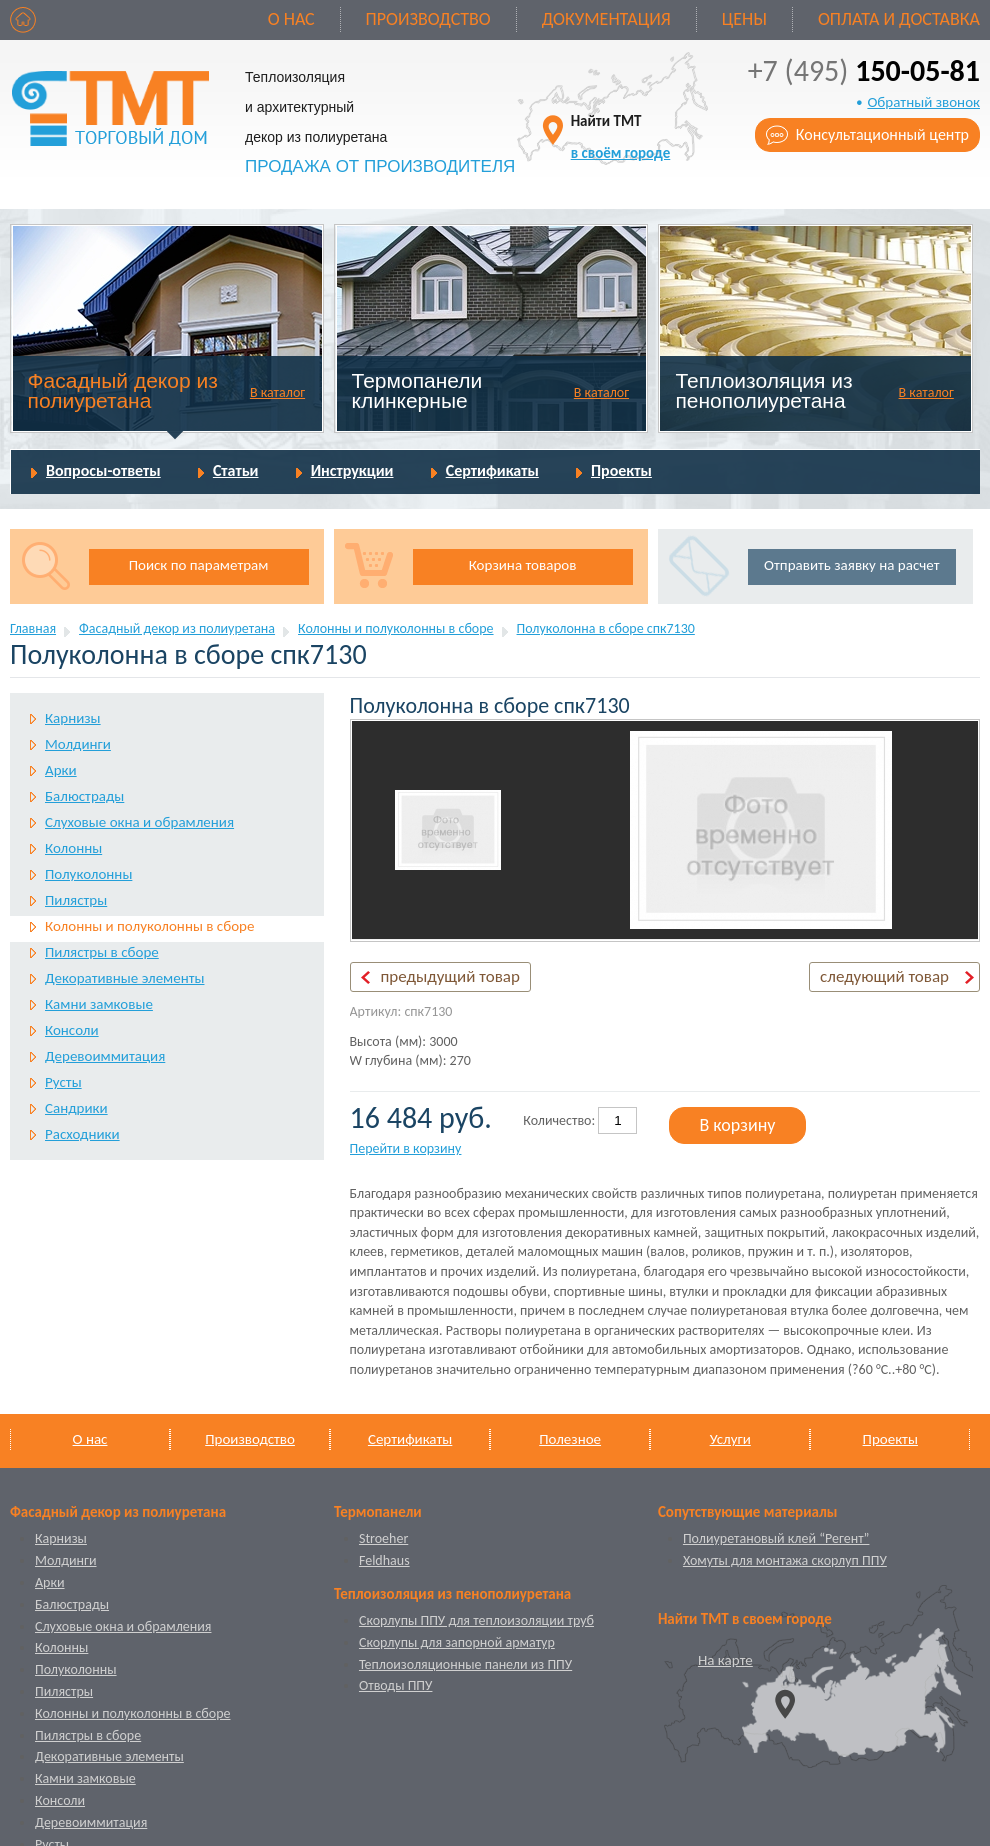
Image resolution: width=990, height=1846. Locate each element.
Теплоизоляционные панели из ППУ (465, 1664)
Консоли (72, 1030)
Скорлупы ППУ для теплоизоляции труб (476, 1620)
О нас (291, 19)
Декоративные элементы (124, 978)
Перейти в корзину (406, 1148)
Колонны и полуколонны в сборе (396, 628)
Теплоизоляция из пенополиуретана (763, 390)
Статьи (236, 470)
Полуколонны (88, 874)
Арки (61, 770)
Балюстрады (84, 796)
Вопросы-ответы (103, 470)
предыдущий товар (450, 976)
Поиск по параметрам (199, 565)
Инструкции (352, 470)
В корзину (737, 1125)
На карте (725, 1660)
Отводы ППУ (395, 1685)
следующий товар (884, 976)
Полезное (570, 1439)
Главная (33, 628)
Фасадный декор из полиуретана (123, 390)
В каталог (277, 392)
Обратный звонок (923, 102)
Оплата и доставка (899, 19)
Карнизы (73, 718)
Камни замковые (99, 1004)
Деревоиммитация (105, 1056)
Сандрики (76, 1108)
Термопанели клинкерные (417, 390)
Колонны (73, 848)
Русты (63, 1082)
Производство (428, 19)
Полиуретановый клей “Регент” (776, 1538)
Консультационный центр (882, 134)
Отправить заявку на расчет (851, 565)
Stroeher (383, 1538)
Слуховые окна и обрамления (139, 822)
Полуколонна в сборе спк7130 (606, 628)
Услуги (730, 1439)
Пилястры (76, 900)
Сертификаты (492, 470)
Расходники (82, 1134)
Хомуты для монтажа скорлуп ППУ (785, 1560)
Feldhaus (384, 1560)
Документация (606, 19)
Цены (744, 19)
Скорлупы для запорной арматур (457, 1642)
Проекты (621, 470)
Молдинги (78, 744)
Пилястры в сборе (102, 952)
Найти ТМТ (621, 136)
